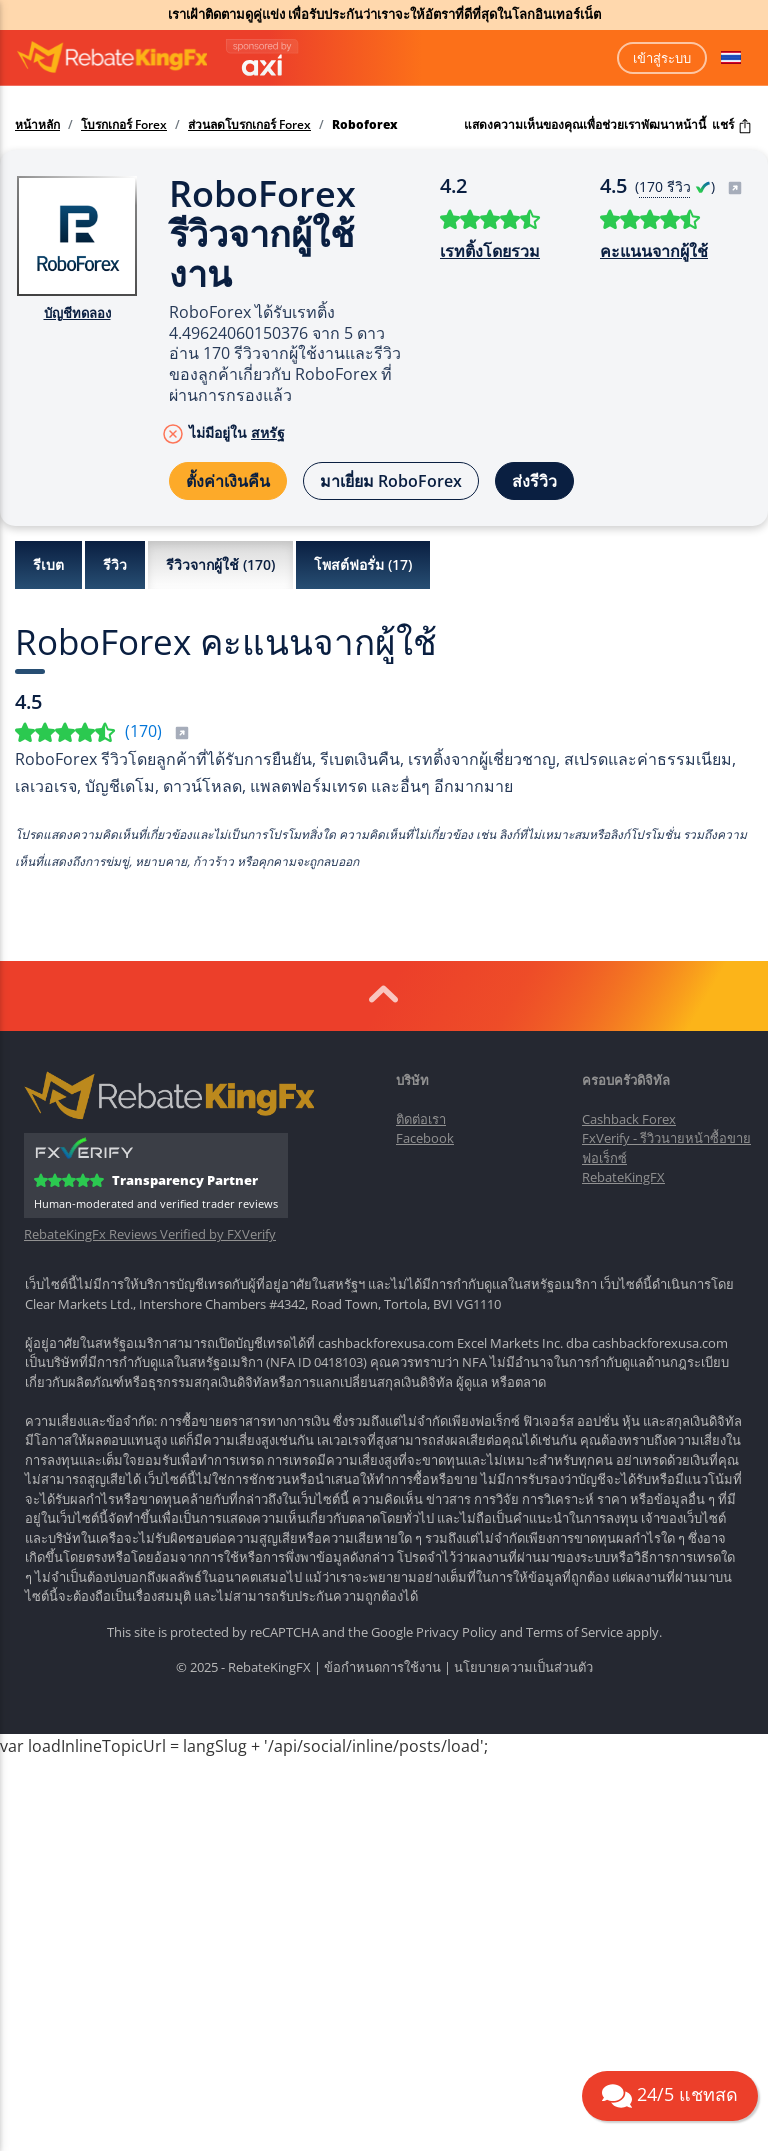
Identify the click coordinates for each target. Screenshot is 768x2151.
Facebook (425, 1138)
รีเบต (48, 564)
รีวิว (115, 564)
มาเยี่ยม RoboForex (391, 481)
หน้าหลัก (37, 125)
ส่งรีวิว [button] (534, 481)
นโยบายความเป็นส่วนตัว (523, 1667)
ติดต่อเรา (421, 1119)
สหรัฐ (268, 432)
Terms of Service (574, 1632)
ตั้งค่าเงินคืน (228, 481)
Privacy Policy (456, 1632)
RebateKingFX (623, 1177)
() (157, 731)
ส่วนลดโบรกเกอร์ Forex (249, 125)
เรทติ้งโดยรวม (490, 251)
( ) (689, 186)
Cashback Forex (629, 1119)
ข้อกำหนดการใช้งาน (382, 1667)
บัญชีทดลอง (77, 313)
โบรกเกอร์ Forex (124, 125)
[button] (731, 58)
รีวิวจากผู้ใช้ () (220, 565)
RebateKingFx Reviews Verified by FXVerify (150, 1234)
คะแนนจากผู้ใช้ (654, 251)
